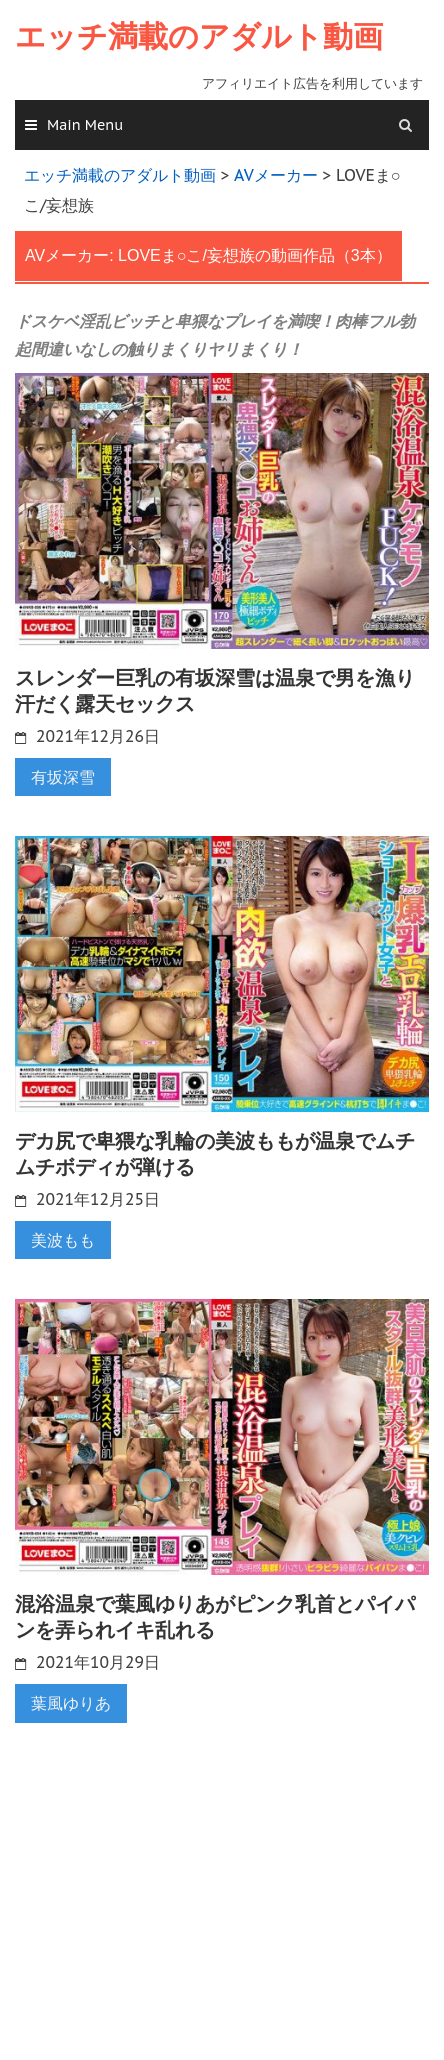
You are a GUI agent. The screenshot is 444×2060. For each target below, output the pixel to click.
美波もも (63, 1240)
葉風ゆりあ (71, 1703)
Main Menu (85, 125)
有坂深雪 (63, 777)
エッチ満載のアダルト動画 (199, 36)
